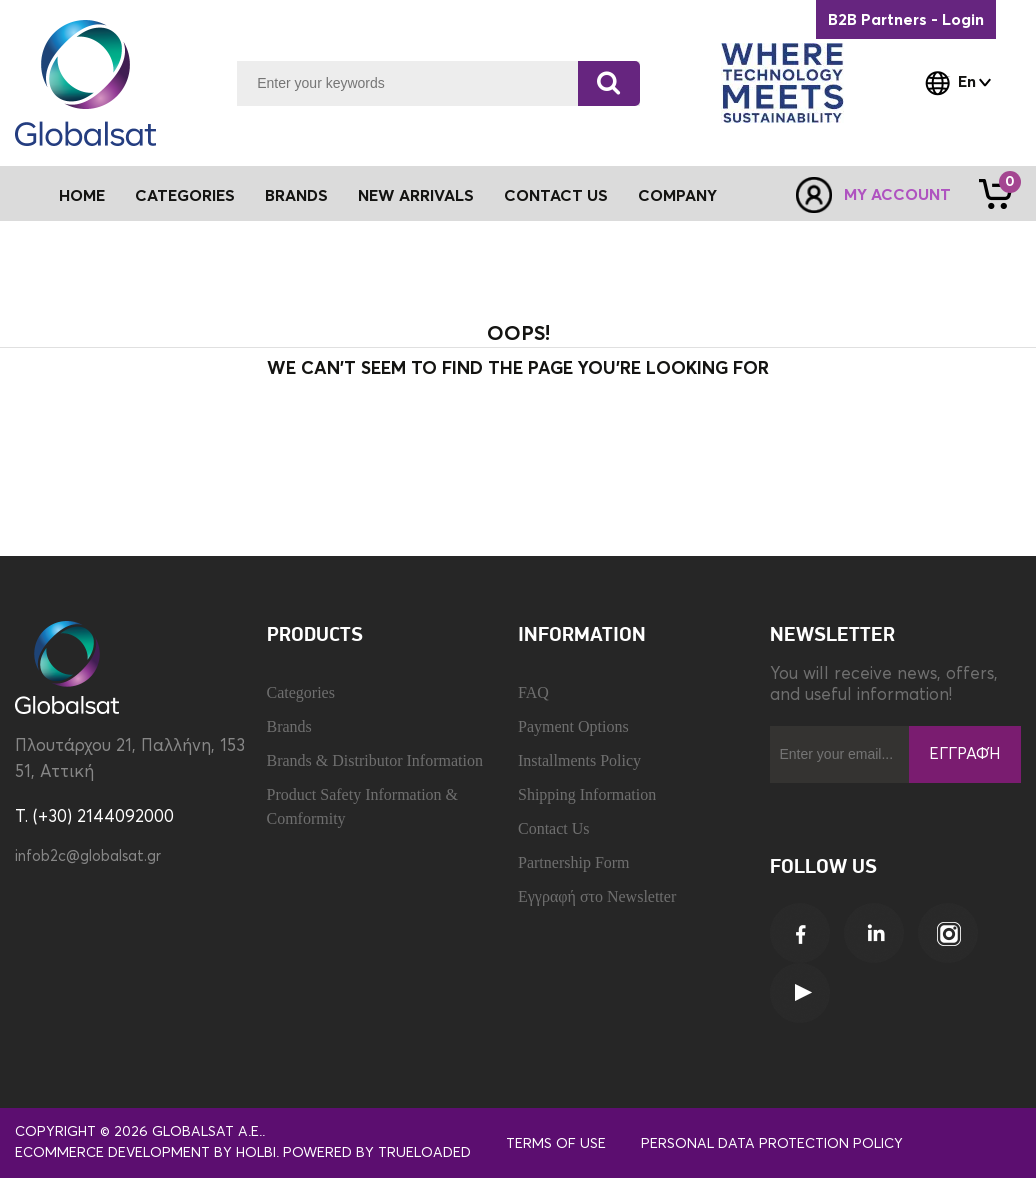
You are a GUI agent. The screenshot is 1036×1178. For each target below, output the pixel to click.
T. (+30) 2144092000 (94, 817)
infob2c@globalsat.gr (88, 856)
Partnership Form (574, 862)
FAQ (533, 692)
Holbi (256, 1153)
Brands (296, 196)
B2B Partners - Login (906, 20)
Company (677, 196)
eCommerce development (112, 1153)
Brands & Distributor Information (375, 760)
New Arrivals (416, 196)
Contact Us (556, 196)
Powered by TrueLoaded (377, 1153)
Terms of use (556, 1144)
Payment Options (573, 726)
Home (82, 196)
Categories (301, 692)
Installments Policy (579, 760)
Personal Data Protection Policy (772, 1144)
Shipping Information (587, 794)
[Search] (609, 83)
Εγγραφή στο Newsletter (597, 896)
